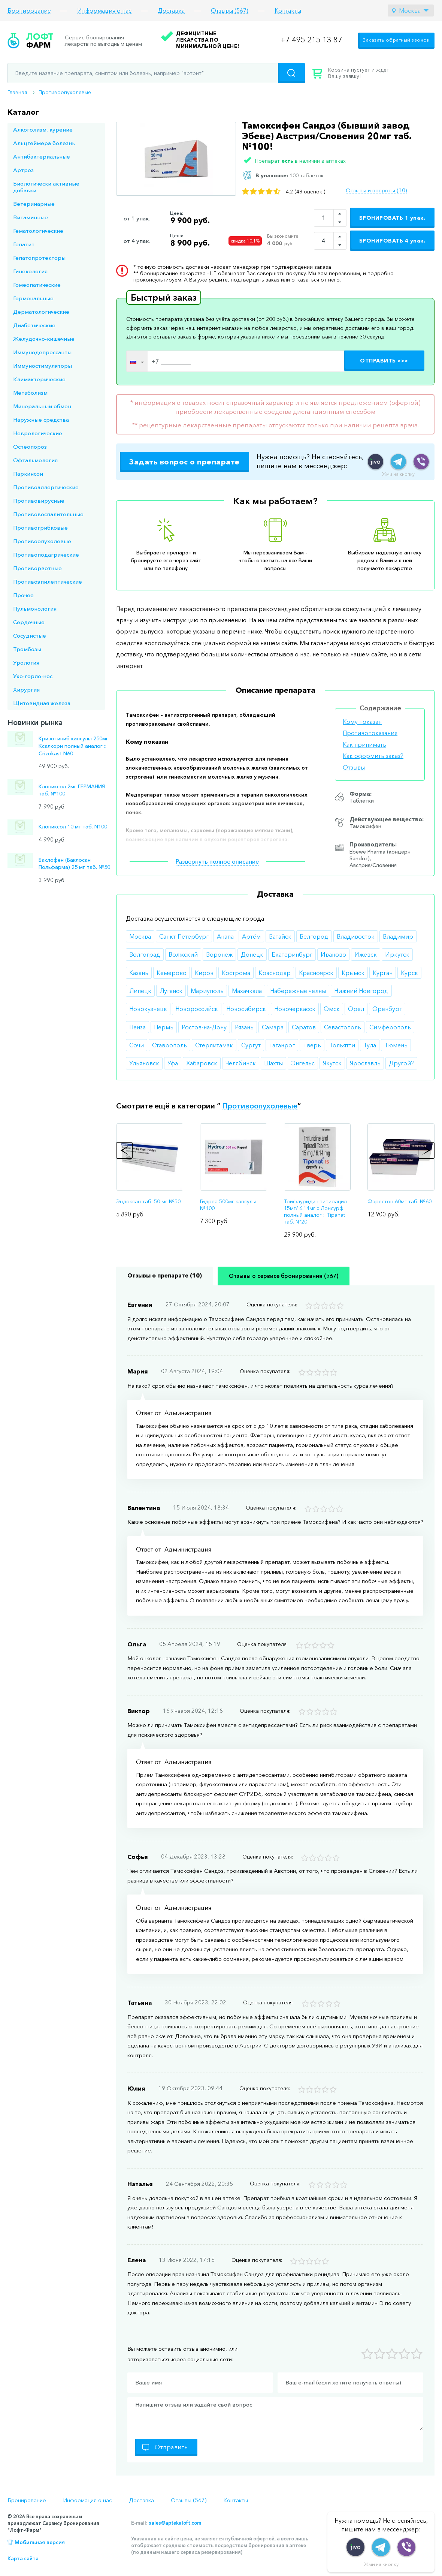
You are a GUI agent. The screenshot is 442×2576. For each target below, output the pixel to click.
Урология (26, 662)
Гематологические (38, 230)
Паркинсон (28, 473)
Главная (17, 92)
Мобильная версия (40, 2542)
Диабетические (34, 325)
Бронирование (29, 10)
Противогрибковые (40, 527)
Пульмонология (35, 608)
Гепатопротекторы (39, 257)
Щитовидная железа (41, 703)
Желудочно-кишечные (44, 338)
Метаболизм (30, 392)
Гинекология (30, 271)
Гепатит (23, 244)
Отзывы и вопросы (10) (376, 190)
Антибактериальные (41, 156)
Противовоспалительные (48, 514)
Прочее (23, 595)
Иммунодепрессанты (42, 352)
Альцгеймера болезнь (44, 143)
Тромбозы (27, 649)
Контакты (288, 10)
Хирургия (26, 689)
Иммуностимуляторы (42, 365)
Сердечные (29, 622)
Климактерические (39, 379)
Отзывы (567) (229, 10)
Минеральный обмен (42, 406)
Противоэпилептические (47, 581)
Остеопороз (30, 446)
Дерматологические (41, 311)
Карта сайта (23, 2558)
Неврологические (37, 433)
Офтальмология (35, 460)
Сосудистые (29, 635)
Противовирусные (38, 500)
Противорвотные (37, 568)
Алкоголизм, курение (43, 129)
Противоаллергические (46, 487)
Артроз (23, 170)
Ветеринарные (34, 203)
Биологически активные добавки (46, 187)
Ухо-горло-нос (32, 676)
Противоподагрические (46, 554)
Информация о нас (104, 10)
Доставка (171, 10)
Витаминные (30, 217)
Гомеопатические (37, 284)
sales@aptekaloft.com (175, 2523)
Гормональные (33, 298)
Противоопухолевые (65, 92)
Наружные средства (41, 419)
